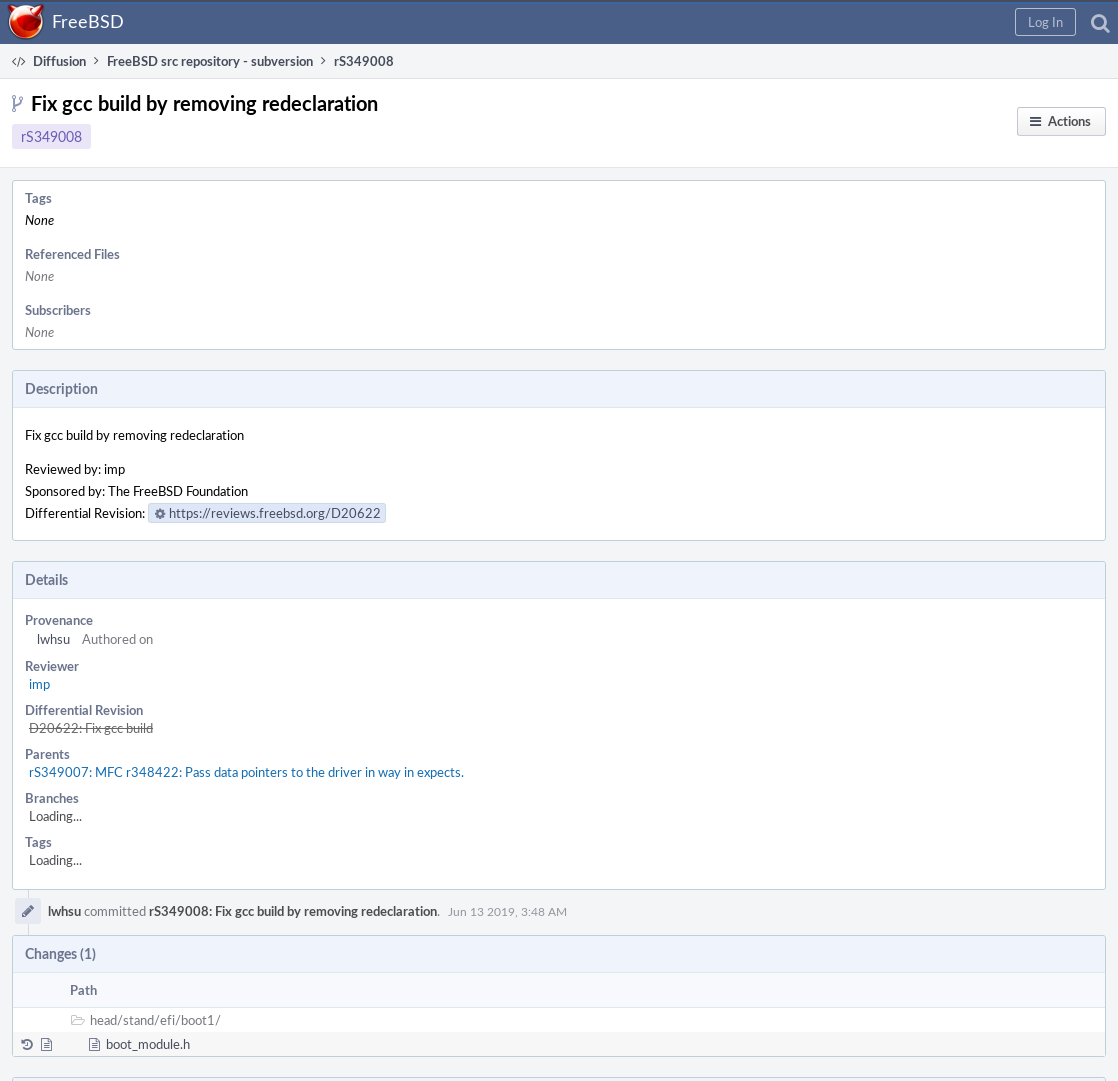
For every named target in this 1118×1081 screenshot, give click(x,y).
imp (39, 684)
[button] (1045, 22)
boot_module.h (148, 1044)
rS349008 (51, 136)
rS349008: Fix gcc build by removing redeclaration (293, 911)
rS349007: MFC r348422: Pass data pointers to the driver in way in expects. (246, 772)
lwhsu (53, 639)
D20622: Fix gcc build (91, 728)
